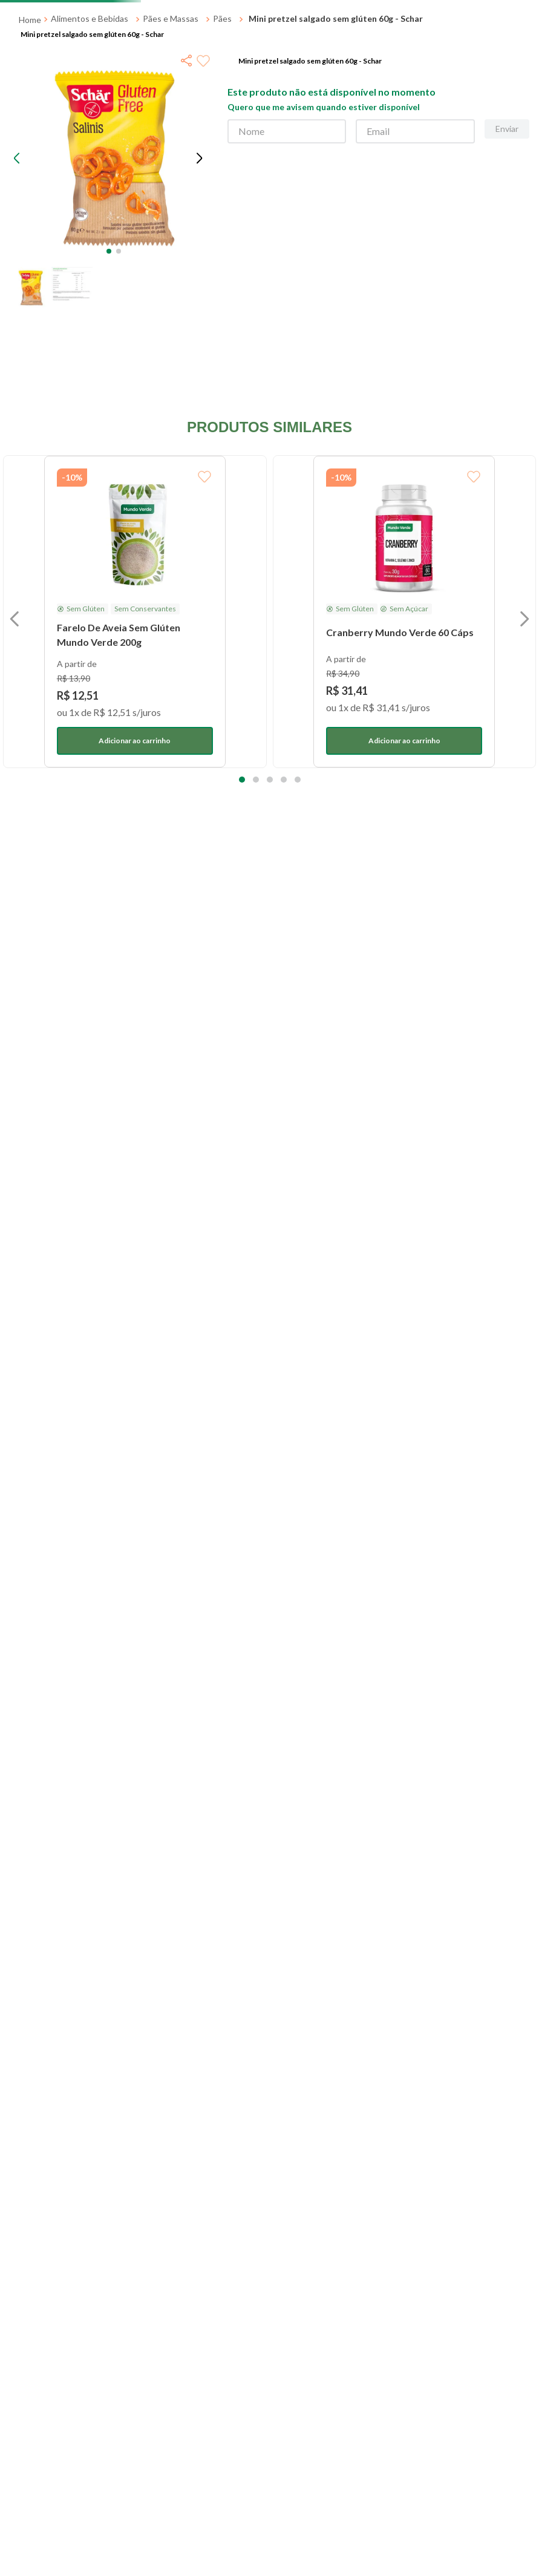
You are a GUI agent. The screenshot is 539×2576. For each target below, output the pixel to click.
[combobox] (238, 51)
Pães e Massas (170, 149)
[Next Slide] (207, 12)
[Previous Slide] (137, 12)
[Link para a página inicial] (30, 150)
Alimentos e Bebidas (89, 149)
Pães (222, 149)
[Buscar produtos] (361, 51)
